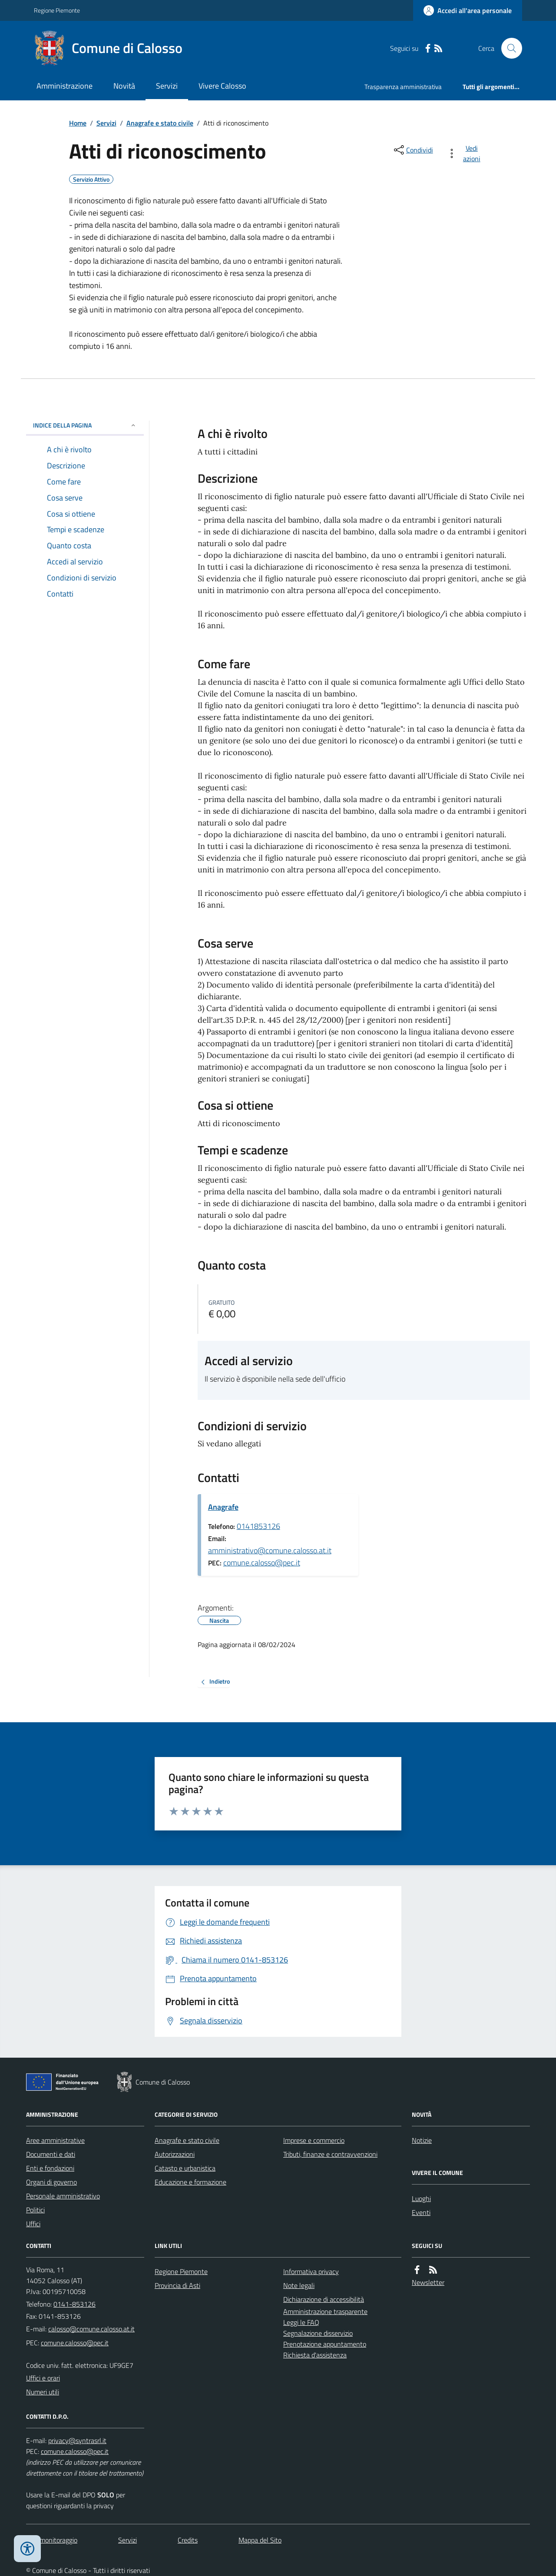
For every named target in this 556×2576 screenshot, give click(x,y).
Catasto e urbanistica (185, 2168)
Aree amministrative (55, 2140)
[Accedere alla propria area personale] (467, 10)
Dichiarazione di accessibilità (323, 2299)
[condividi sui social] (413, 150)
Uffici (33, 2223)
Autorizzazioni (175, 2154)
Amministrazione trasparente (325, 2311)
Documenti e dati (50, 2154)
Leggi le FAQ (301, 2322)
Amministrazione (64, 86)
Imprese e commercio (313, 2140)
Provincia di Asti (177, 2285)
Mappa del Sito (259, 2540)
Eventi (421, 2212)
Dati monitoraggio (51, 2540)
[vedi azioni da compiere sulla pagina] (465, 153)
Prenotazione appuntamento (324, 2344)
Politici (35, 2210)
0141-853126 (74, 2304)
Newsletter (428, 2282)
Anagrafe (223, 1507)
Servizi (167, 86)
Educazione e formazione (190, 2182)
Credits (188, 2540)
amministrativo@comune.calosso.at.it (269, 1550)
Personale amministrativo (63, 2196)
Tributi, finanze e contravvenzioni (330, 2154)
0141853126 (258, 1526)
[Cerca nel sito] (508, 48)
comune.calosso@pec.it (261, 1562)
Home (77, 123)
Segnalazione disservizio (318, 2333)
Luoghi (421, 2198)
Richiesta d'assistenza (315, 2355)
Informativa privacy (311, 2271)
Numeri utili (42, 2392)
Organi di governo (51, 2182)
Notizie (422, 2140)
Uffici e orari (43, 2378)
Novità (124, 86)
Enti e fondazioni (50, 2168)
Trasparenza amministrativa (403, 87)
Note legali (298, 2285)
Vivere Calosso (222, 86)
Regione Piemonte (57, 10)
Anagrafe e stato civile (159, 123)
